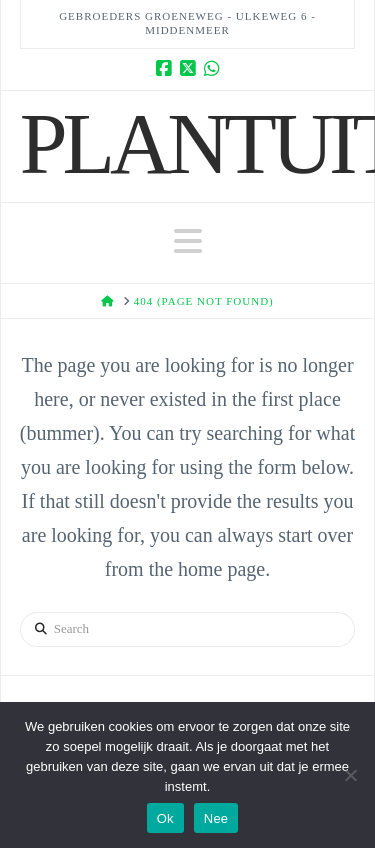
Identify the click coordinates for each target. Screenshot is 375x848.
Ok (165, 818)
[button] (188, 241)
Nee (216, 818)
